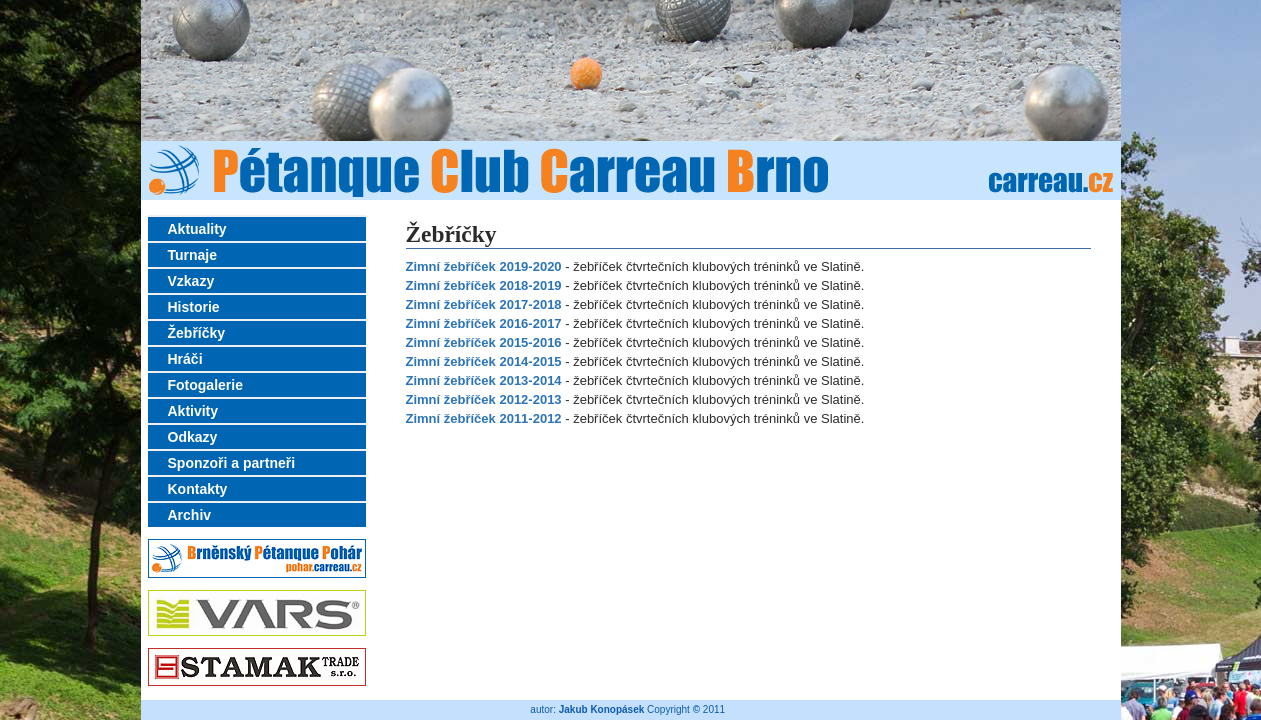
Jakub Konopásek (602, 709)
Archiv (190, 515)
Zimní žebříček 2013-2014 (484, 380)
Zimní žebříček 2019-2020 (484, 266)
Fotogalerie (205, 385)
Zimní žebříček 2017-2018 (484, 304)
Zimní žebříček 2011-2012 (484, 418)
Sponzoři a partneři (232, 463)
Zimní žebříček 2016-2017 (484, 323)
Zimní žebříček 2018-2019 (484, 285)
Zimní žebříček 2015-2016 (484, 342)
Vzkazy (191, 281)
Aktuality (197, 229)
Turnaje (193, 255)
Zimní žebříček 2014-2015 (484, 361)
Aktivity (193, 411)
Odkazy (193, 437)
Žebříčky (197, 333)
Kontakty (198, 489)
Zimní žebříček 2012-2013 (484, 399)
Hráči (185, 359)
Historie (194, 307)
